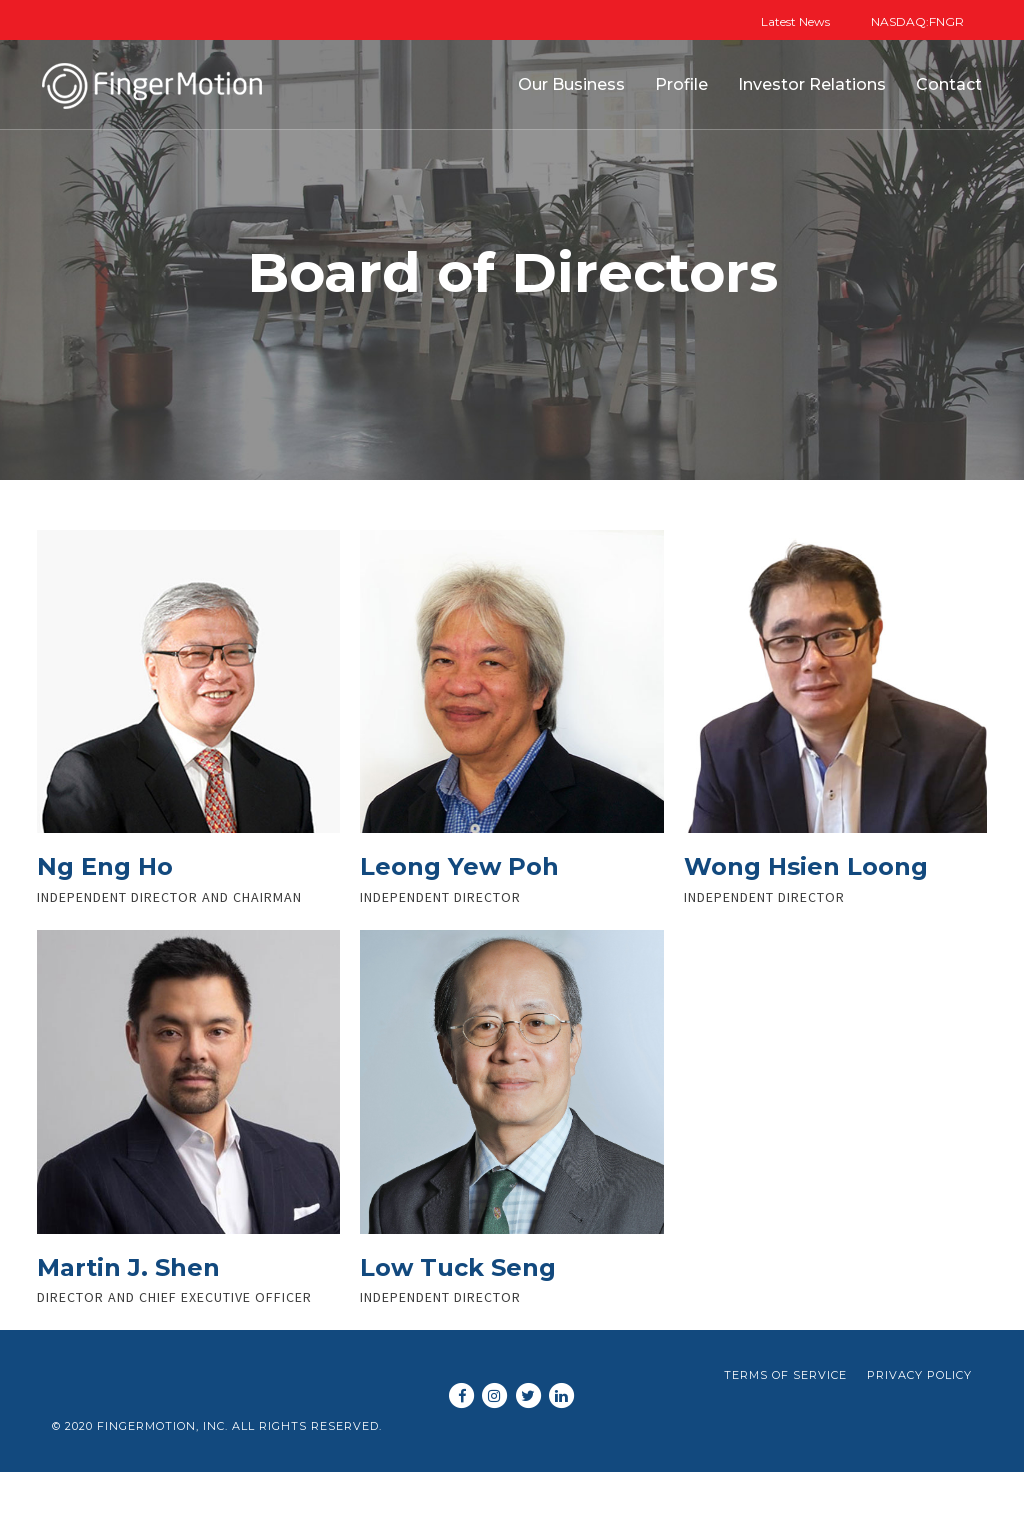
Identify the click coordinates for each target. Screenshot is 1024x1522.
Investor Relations (812, 84)
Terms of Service (785, 1375)
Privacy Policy (919, 1375)
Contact (949, 84)
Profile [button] (681, 84)
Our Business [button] (571, 84)
